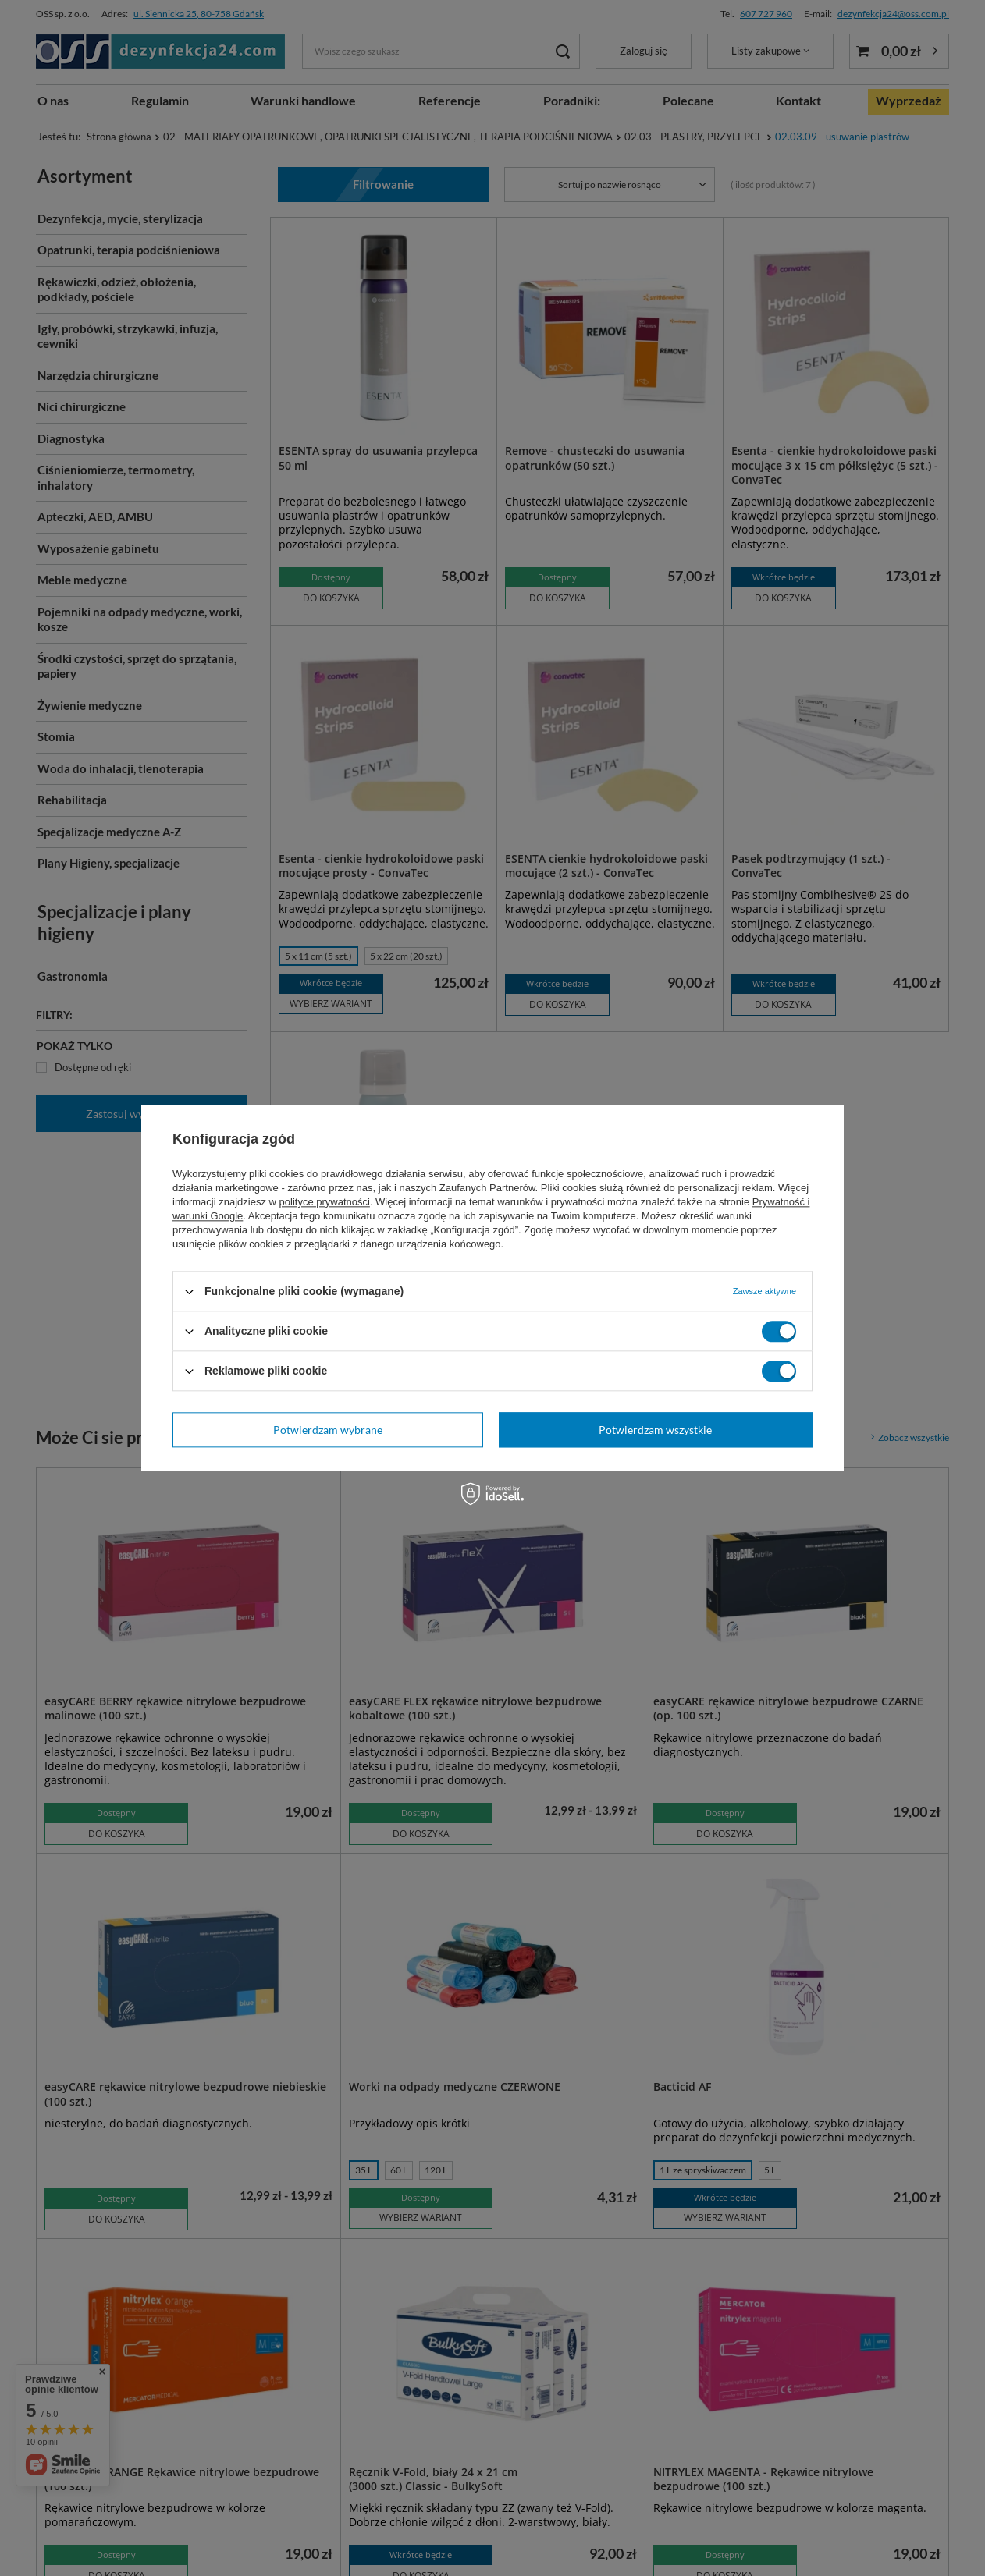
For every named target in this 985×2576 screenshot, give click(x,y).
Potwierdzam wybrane (327, 1429)
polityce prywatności (324, 1202)
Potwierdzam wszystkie (655, 1429)
